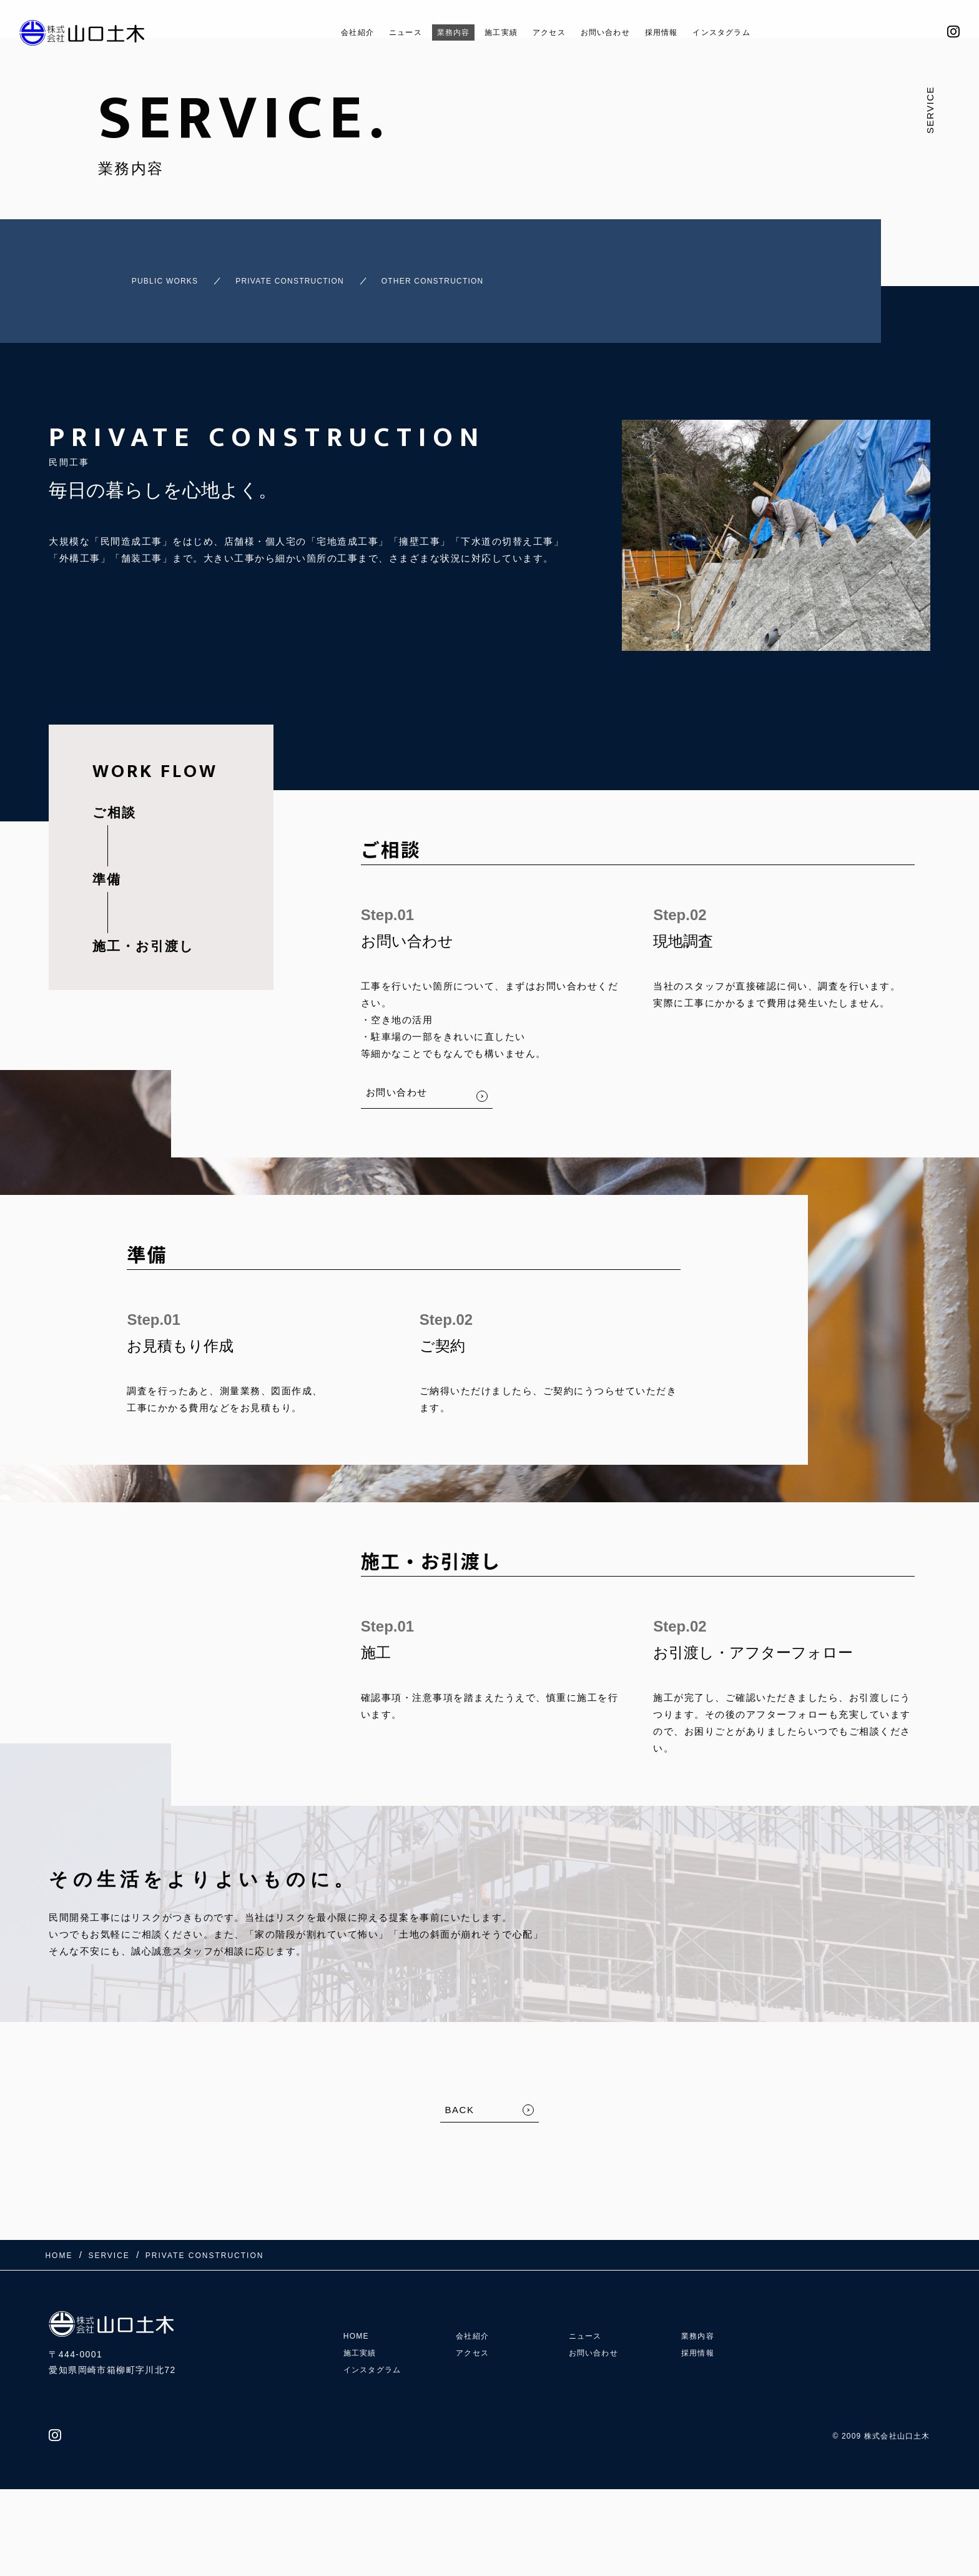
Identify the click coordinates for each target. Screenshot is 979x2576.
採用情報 (680, 32)
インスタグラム (752, 32)
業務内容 (435, 32)
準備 (106, 868)
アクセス (548, 32)
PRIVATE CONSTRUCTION (300, 275)
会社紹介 (323, 32)
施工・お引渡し (143, 935)
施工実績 (492, 32)
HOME (358, 2306)
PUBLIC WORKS (143, 275)
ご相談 (114, 801)
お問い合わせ (614, 32)
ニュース (379, 32)
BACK (460, 2098)
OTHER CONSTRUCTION (479, 275)
